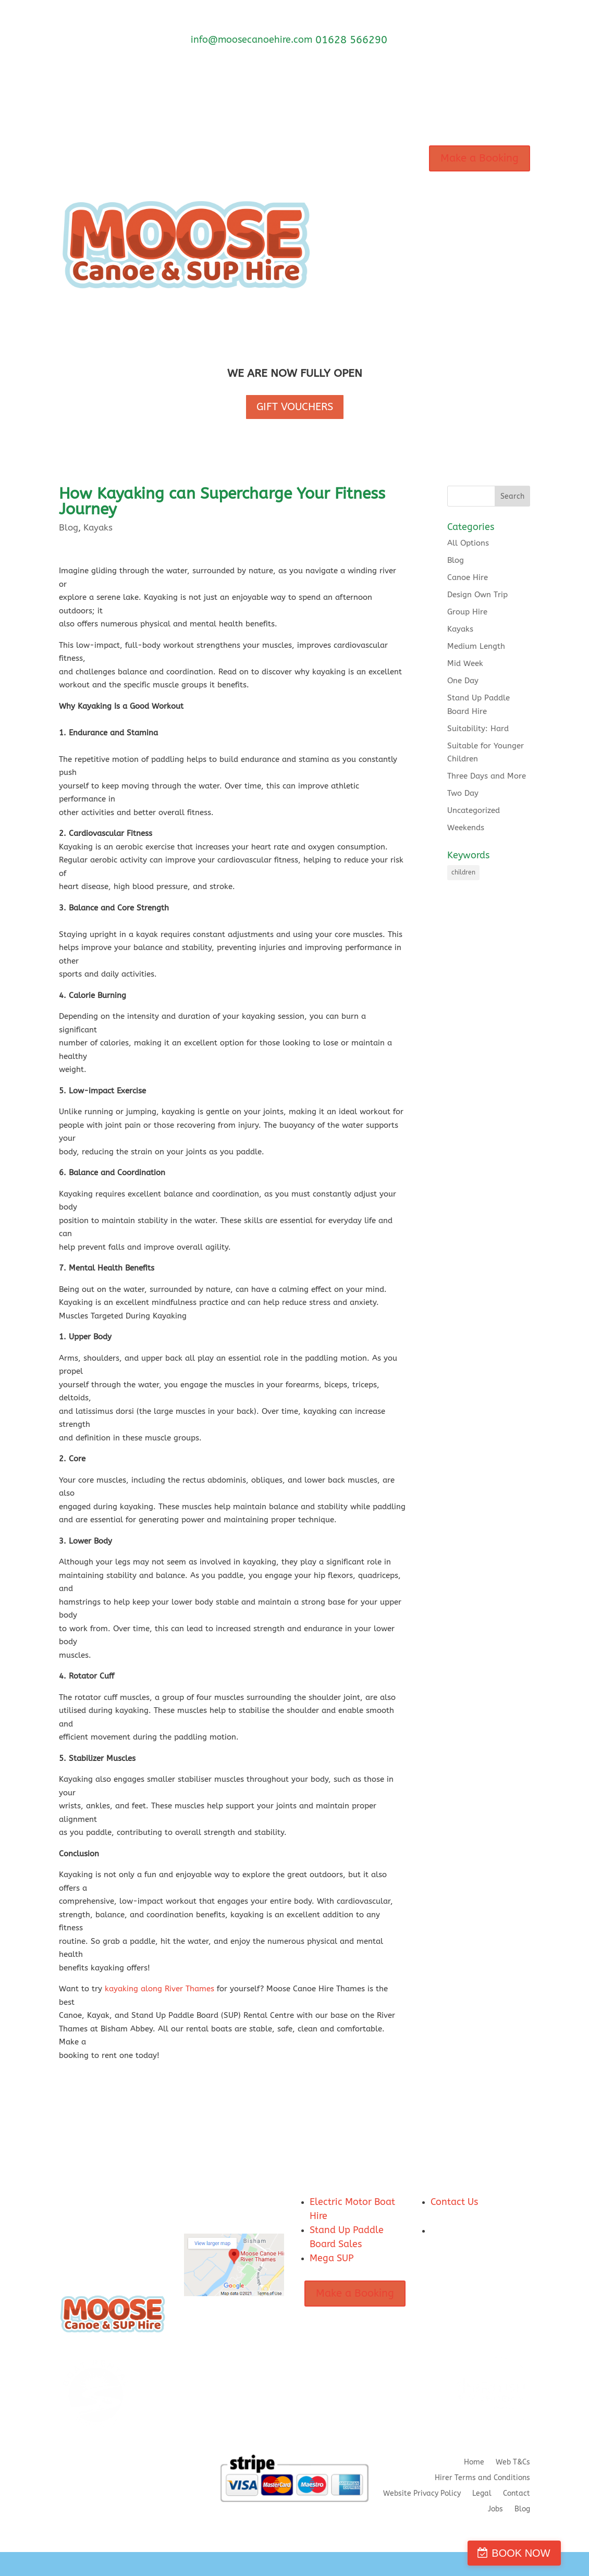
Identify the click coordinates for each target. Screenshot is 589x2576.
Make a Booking (479, 158)
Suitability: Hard (478, 728)
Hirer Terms (387, 283)
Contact (341, 283)
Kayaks (98, 527)
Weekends (465, 827)
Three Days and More (486, 776)
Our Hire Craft (353, 165)
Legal (482, 2494)
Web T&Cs (513, 2463)
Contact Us (454, 2202)
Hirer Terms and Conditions (482, 2478)
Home (474, 2463)
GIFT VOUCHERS (294, 407)
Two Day (462, 793)
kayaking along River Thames (159, 1988)
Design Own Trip (477, 594)
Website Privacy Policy (422, 2494)
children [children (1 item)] (463, 872)
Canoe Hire (467, 577)
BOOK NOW (539, 2553)
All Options (468, 543)
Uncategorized (473, 810)
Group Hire (467, 612)
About (338, 244)
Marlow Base (351, 204)
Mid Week (465, 663)
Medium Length (476, 646)
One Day (462, 680)
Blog (68, 527)
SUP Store (345, 323)
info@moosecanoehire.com (251, 39)
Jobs (495, 2509)
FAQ (377, 244)
